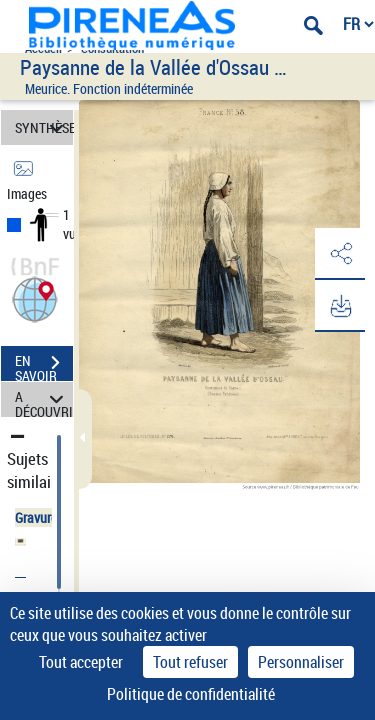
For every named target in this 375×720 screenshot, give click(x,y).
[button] (35, 297)
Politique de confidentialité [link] (191, 694)
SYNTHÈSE (44, 127)
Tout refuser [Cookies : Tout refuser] (190, 662)
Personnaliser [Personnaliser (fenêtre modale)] (301, 662)
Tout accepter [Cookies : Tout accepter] (81, 662)
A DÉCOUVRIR (44, 399)
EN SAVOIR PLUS (44, 365)
